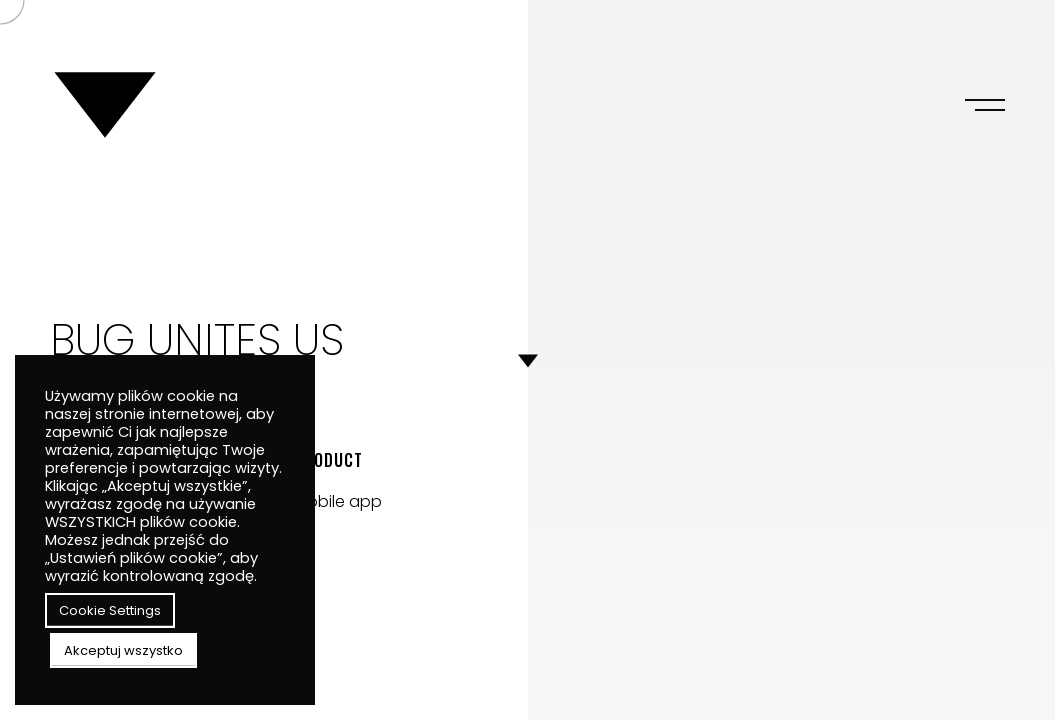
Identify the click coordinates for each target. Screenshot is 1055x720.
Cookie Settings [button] (110, 610)
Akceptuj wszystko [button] (123, 650)
